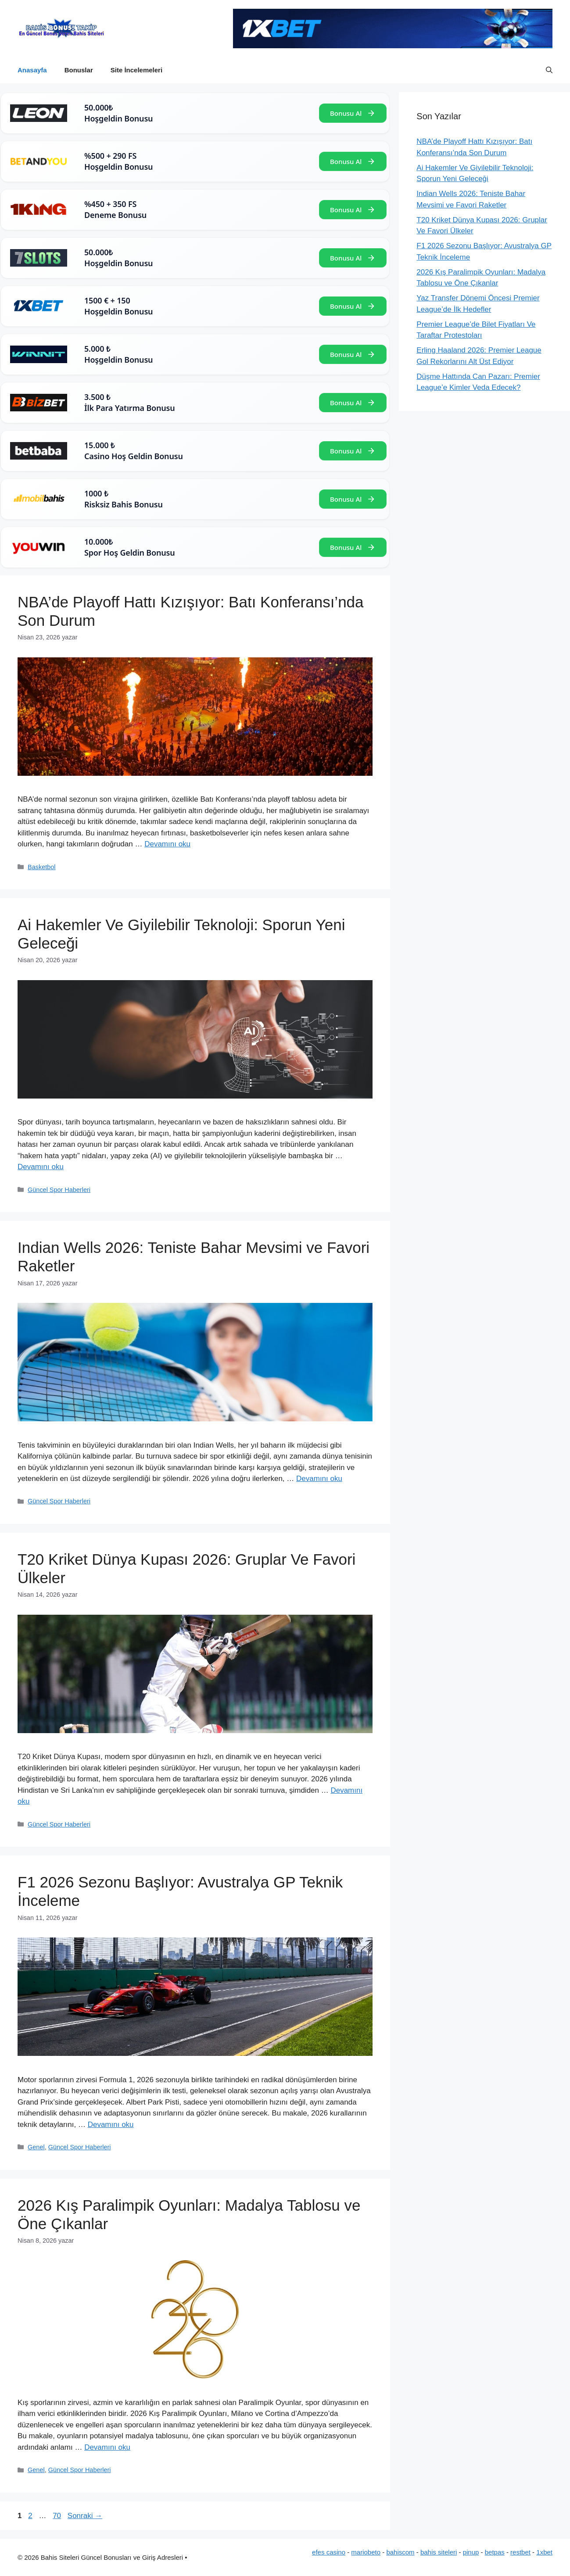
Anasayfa (32, 70)
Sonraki (85, 2516)
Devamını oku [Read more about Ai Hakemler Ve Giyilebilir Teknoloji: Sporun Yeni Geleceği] (41, 1167)
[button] (549, 70)
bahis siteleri (438, 2552)
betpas (495, 2552)
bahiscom (400, 2552)
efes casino (328, 2552)
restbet (520, 2552)
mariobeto (365, 2552)
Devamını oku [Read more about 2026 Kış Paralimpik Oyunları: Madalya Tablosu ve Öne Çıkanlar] (107, 2447)
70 (57, 2516)
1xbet (544, 2552)
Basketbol (41, 867)
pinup (471, 2552)
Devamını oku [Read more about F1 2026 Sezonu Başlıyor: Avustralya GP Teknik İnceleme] (111, 2124)
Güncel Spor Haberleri (59, 1189)
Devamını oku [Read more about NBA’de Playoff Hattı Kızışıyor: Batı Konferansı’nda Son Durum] (167, 844)
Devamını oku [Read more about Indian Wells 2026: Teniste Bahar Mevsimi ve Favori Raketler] (319, 1478)
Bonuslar (79, 70)
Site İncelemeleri (136, 70)
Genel (36, 2147)
